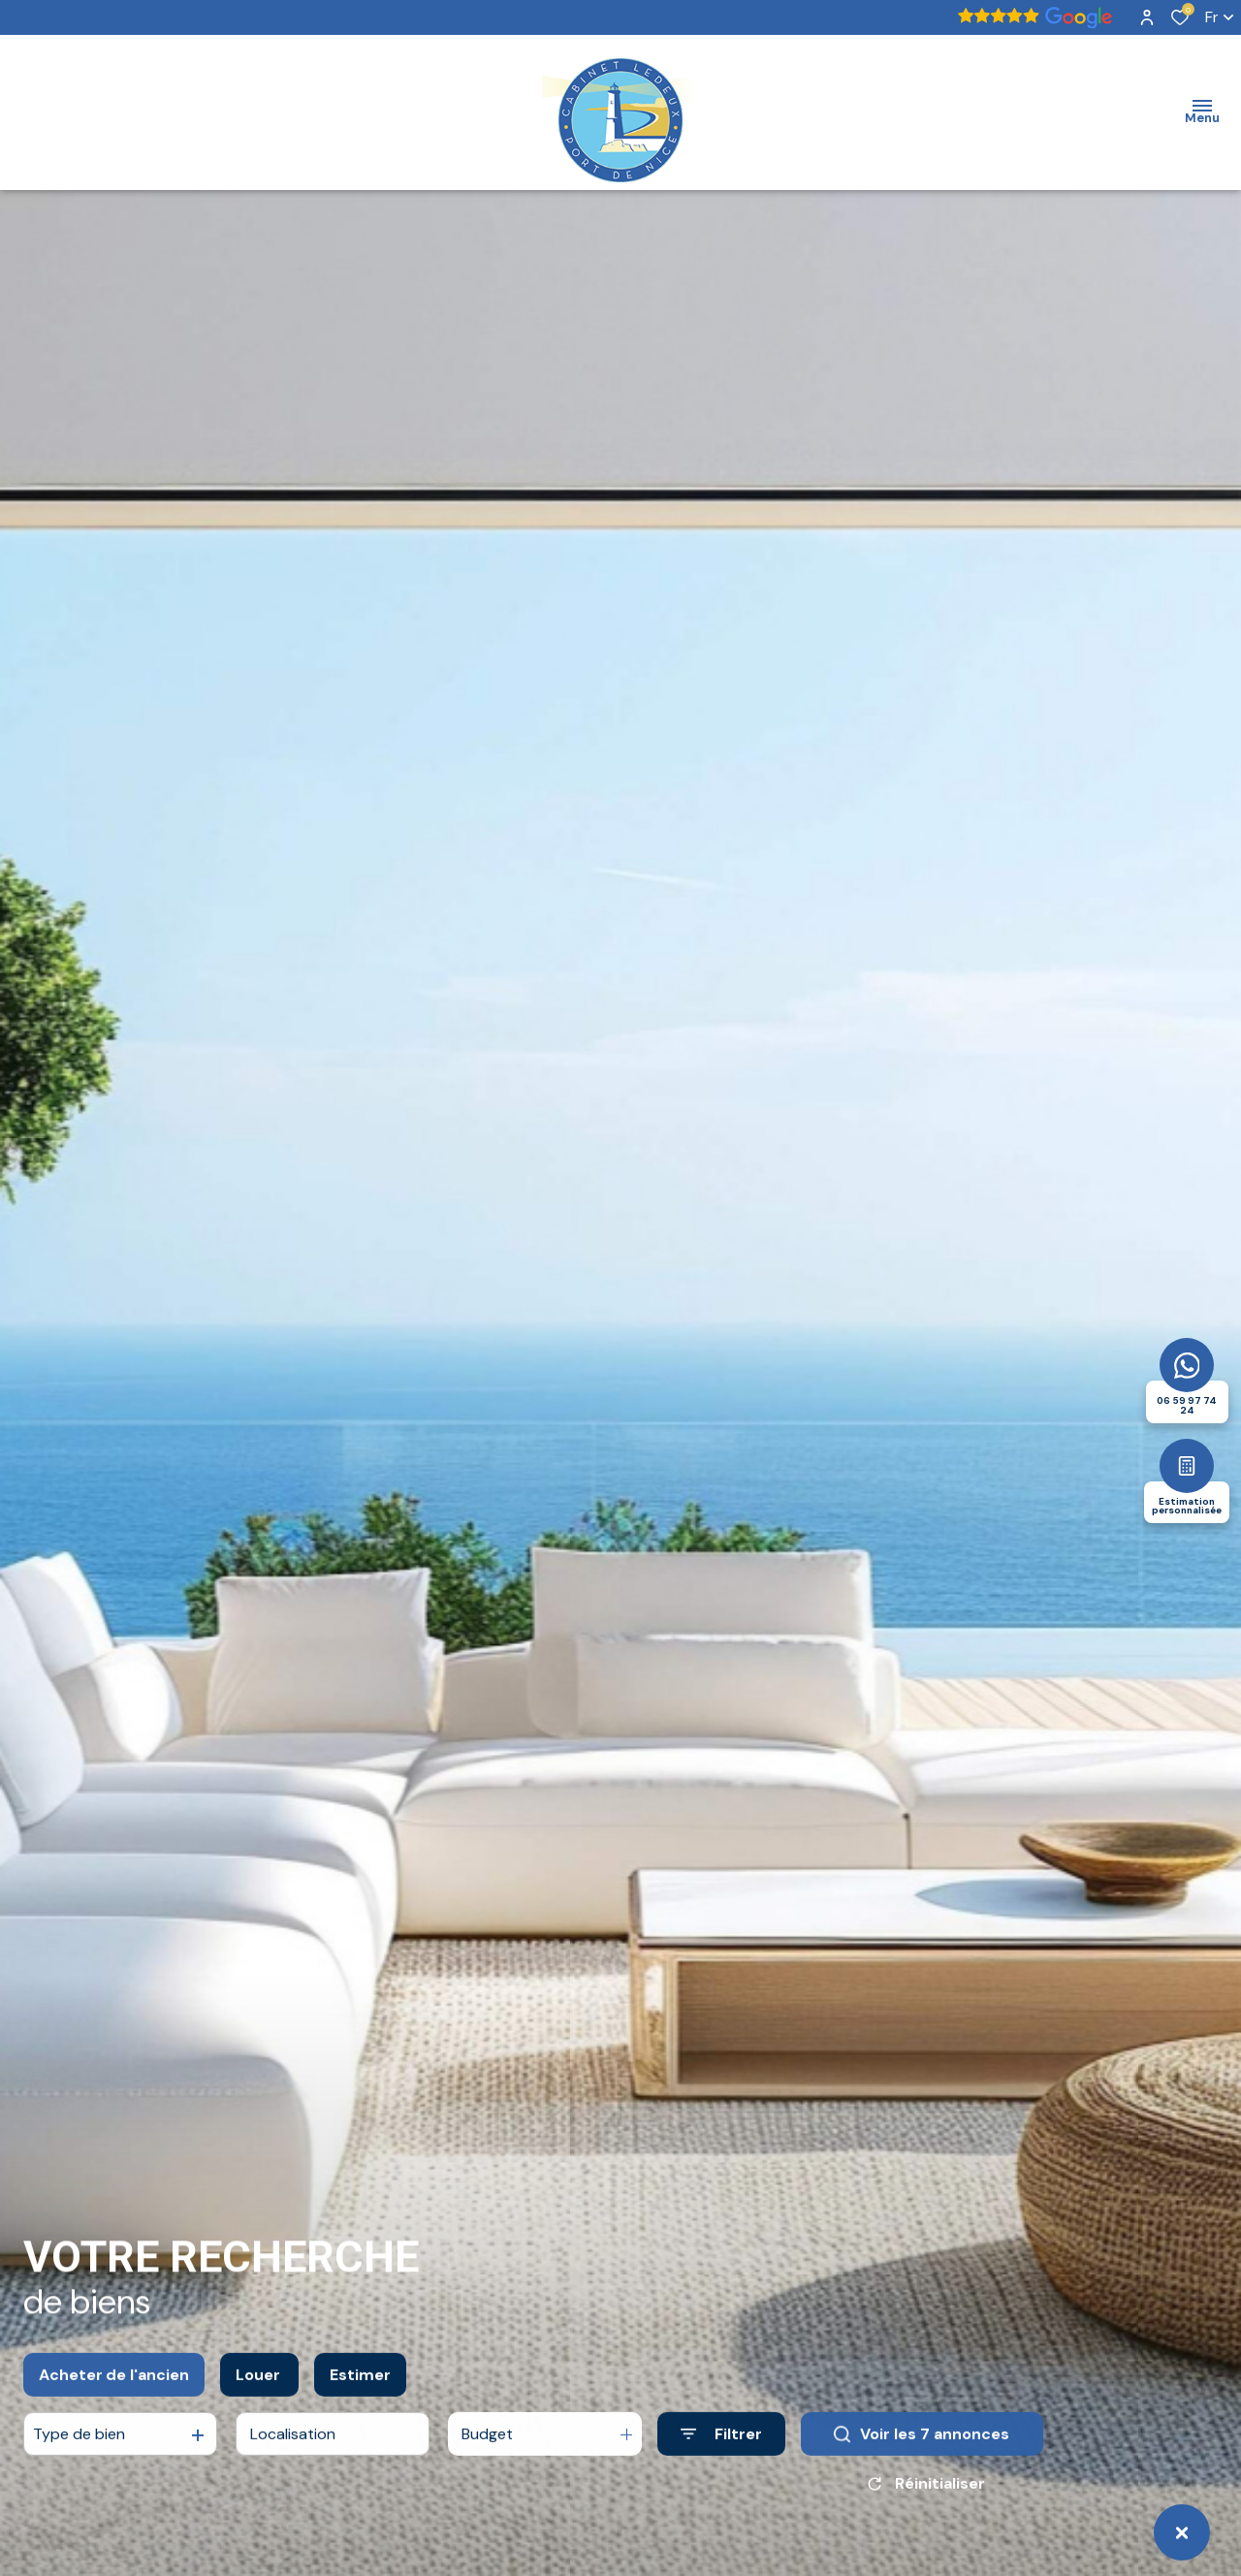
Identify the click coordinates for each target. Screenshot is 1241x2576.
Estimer (360, 2389)
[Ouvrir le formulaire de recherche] (721, 2448)
